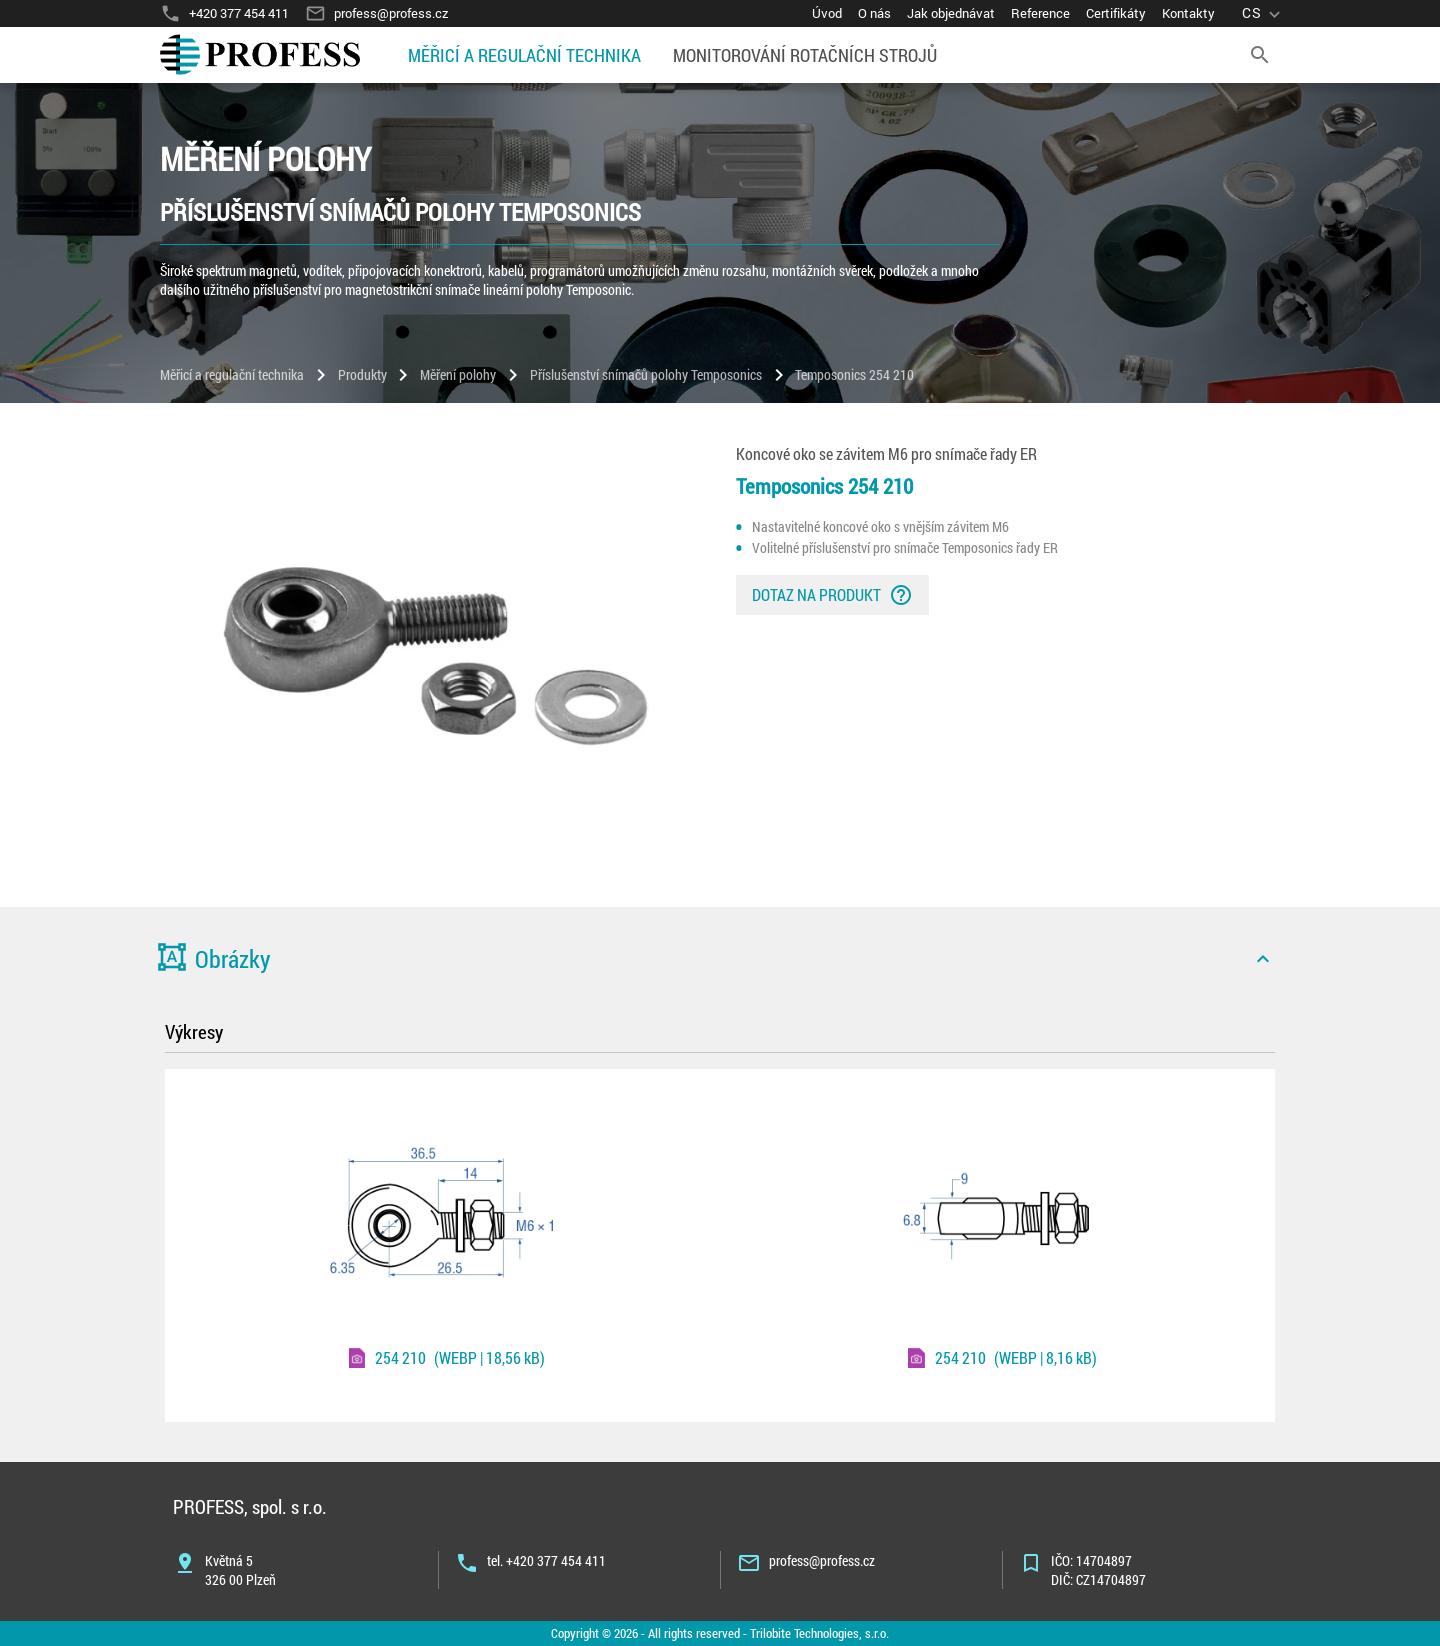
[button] (720, 959)
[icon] (1263, 959)
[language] (1263, 13)
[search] (1260, 55)
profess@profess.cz (822, 1560)
